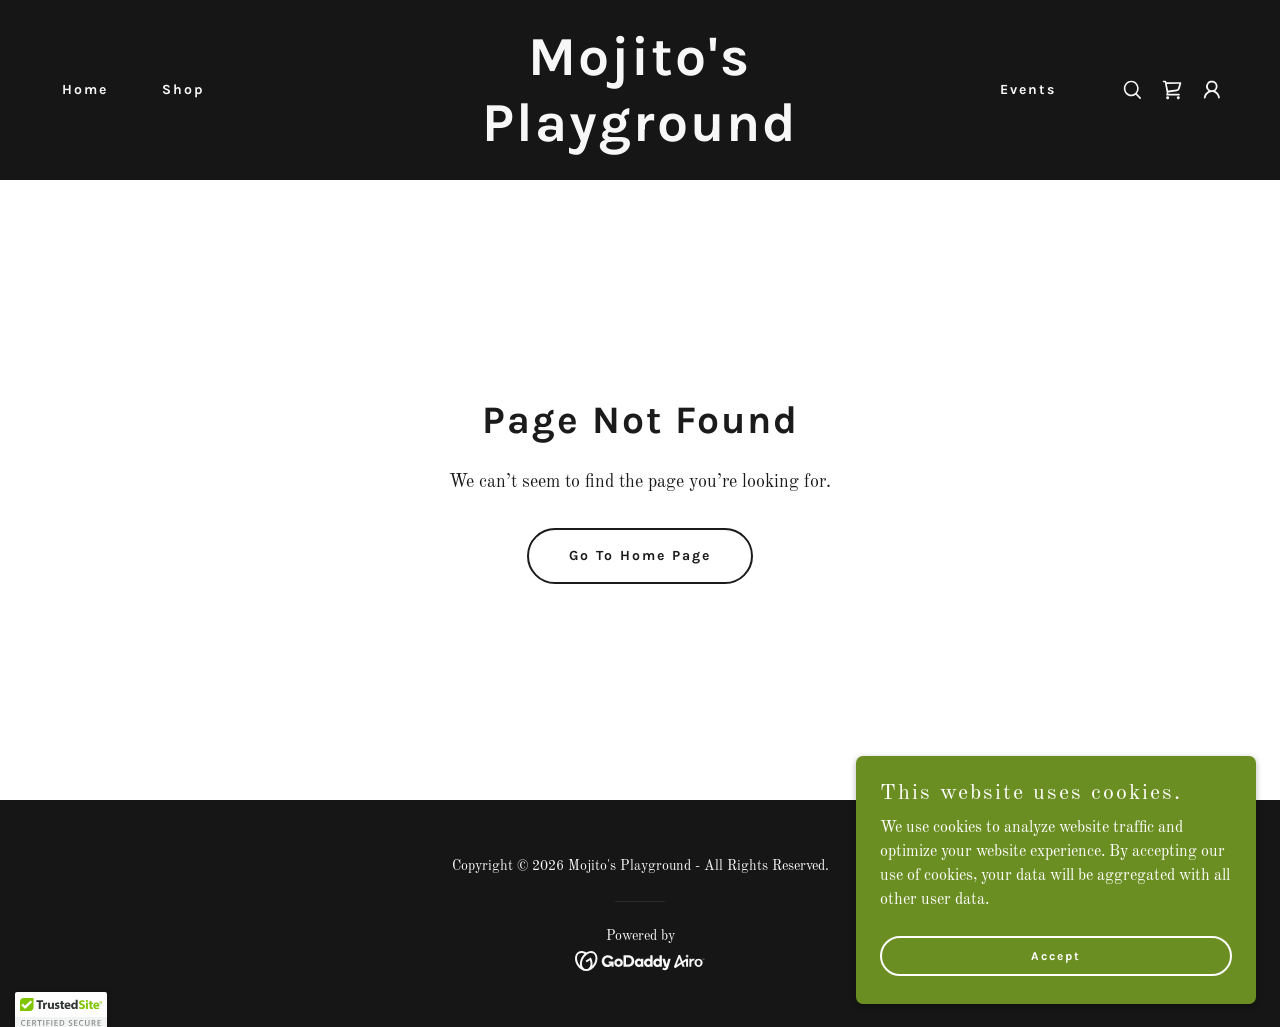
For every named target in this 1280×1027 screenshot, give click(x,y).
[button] (1212, 90)
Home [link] (85, 89)
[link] (640, 137)
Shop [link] (183, 89)
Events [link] (1028, 89)
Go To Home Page (640, 555)
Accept (1056, 969)
